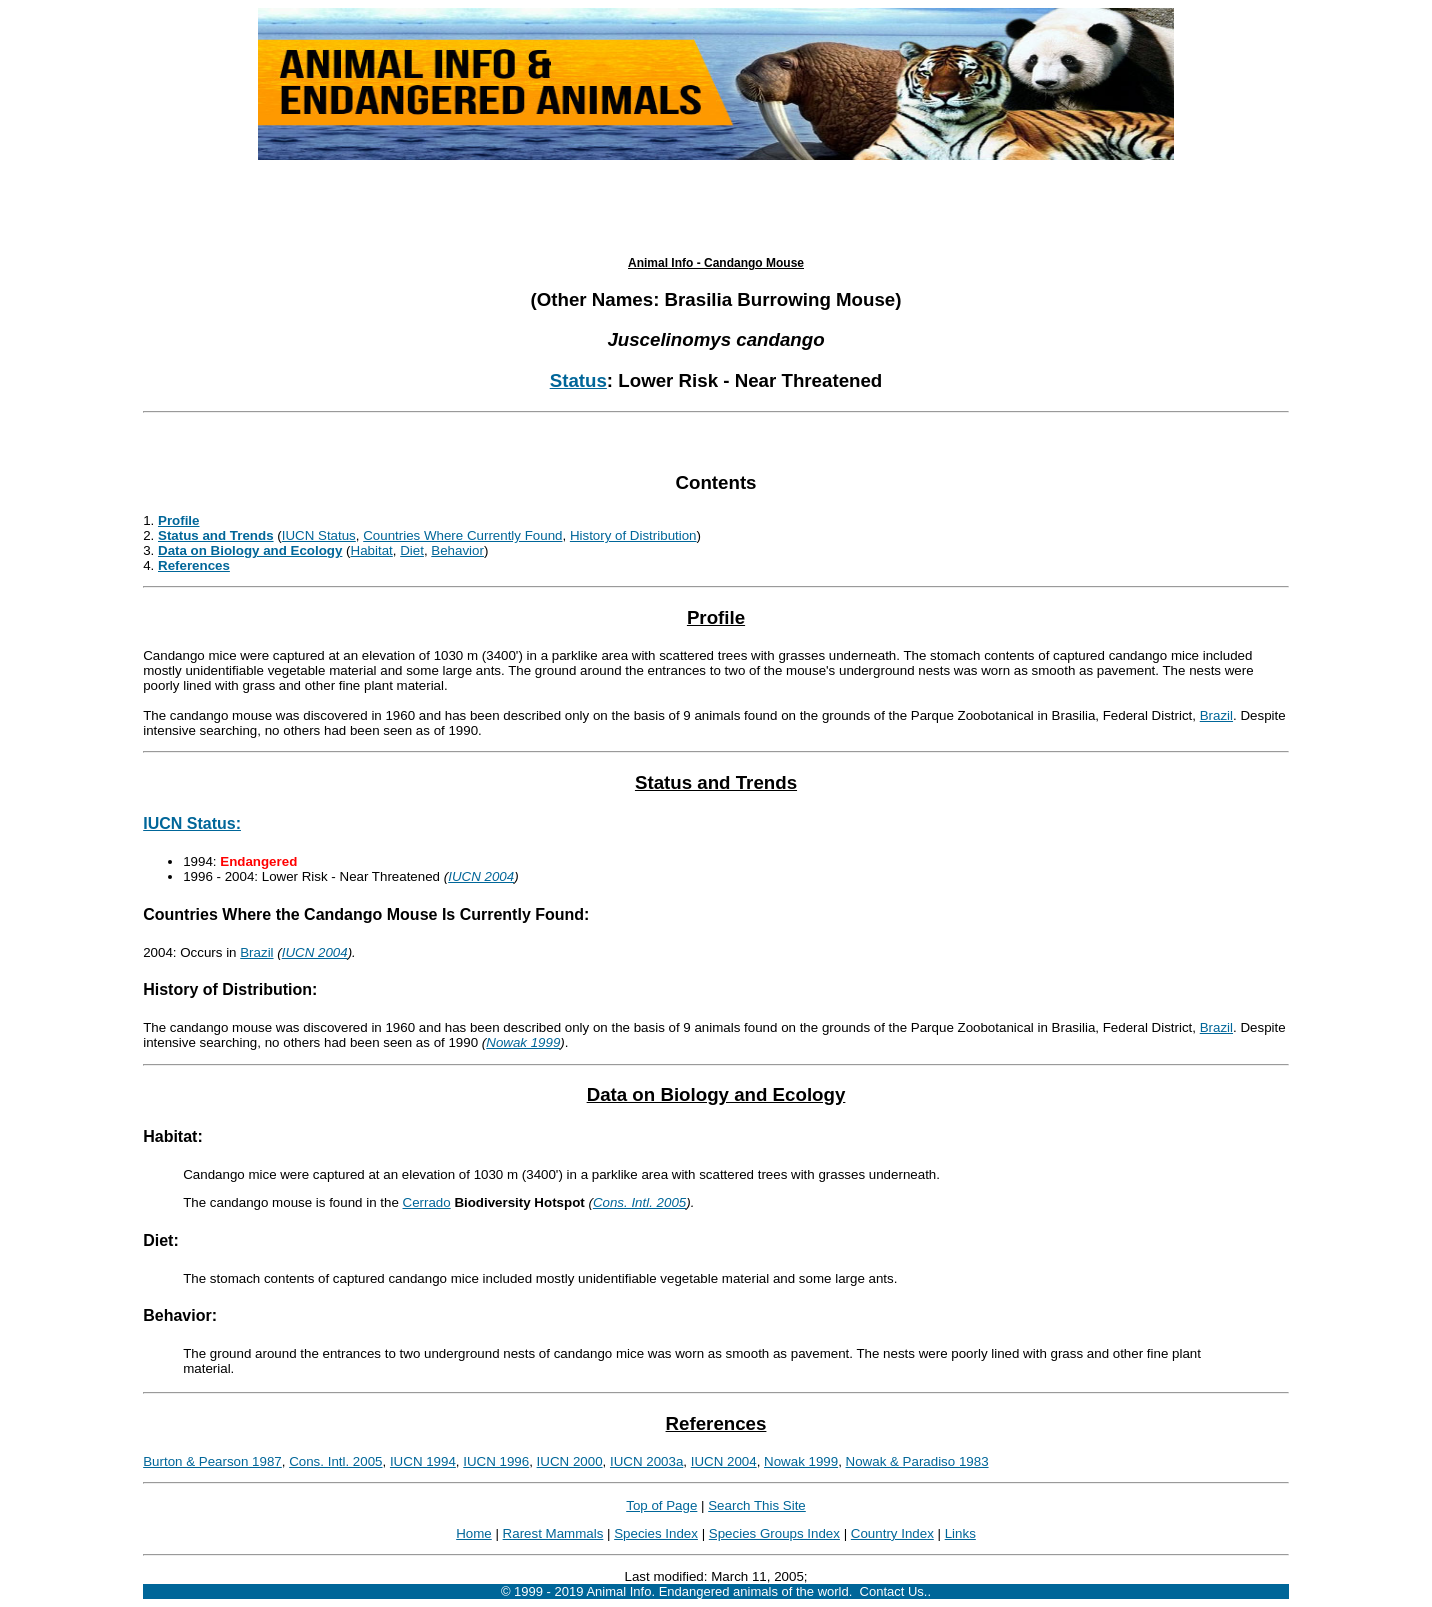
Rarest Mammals (553, 1533)
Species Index (656, 1533)
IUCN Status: (192, 823)
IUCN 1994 (423, 1461)
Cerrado (427, 1202)
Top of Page (661, 1505)
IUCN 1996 (496, 1461)
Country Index (892, 1533)
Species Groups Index (774, 1533)
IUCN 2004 (481, 876)
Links (960, 1533)
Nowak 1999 (523, 1042)
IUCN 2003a (646, 1461)
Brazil (1216, 715)
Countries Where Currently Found (462, 535)
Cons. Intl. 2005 (639, 1202)
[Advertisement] (716, 208)
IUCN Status (319, 535)
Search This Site (757, 1505)
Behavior (457, 550)
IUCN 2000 (570, 1461)
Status (578, 380)
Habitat (372, 550)
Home (474, 1533)
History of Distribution (633, 535)
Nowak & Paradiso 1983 (917, 1461)
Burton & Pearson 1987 (212, 1461)
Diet (412, 550)
